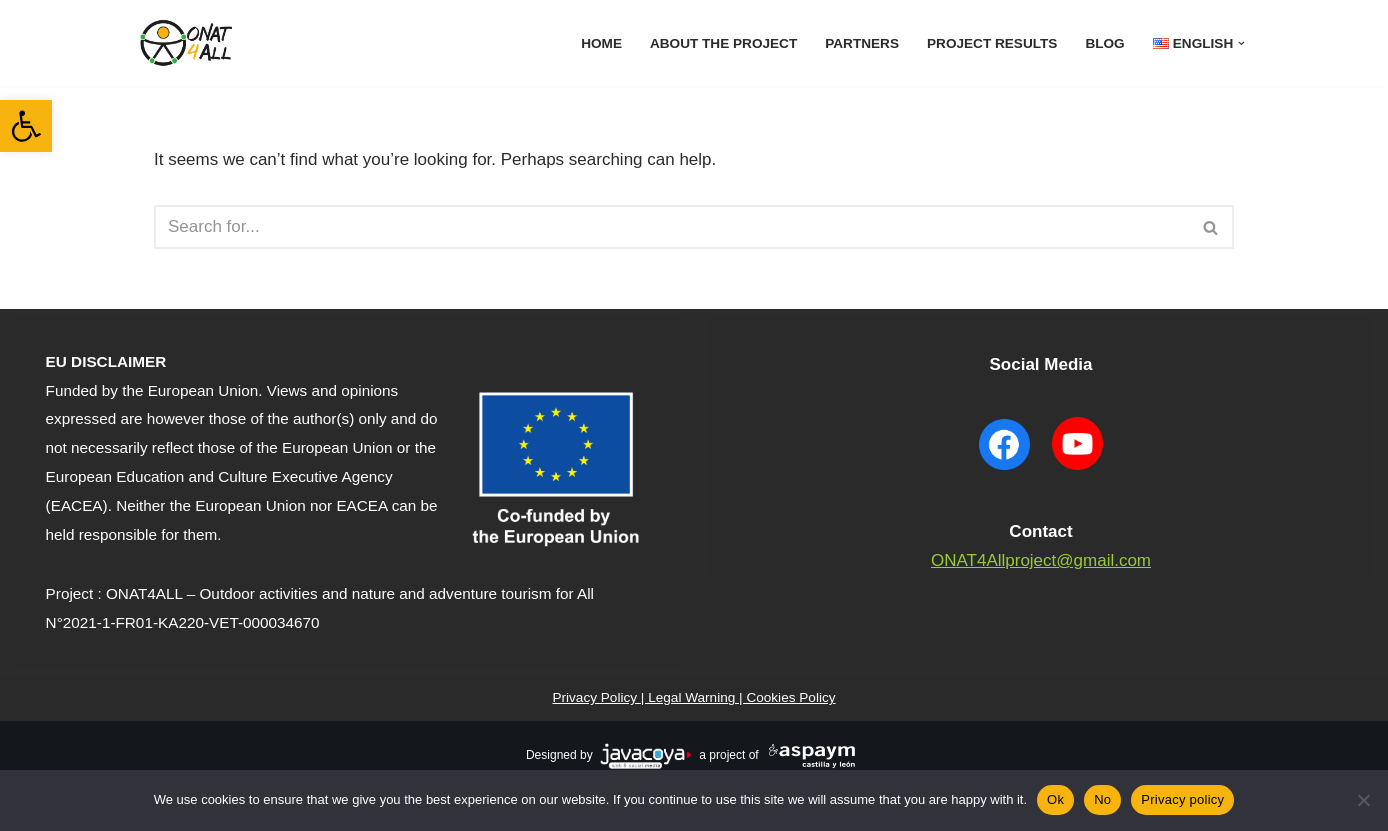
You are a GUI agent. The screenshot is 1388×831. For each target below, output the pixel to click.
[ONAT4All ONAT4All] (189, 43)
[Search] (671, 227)
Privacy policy (1182, 799)
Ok (1055, 799)
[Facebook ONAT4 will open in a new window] (1005, 472)
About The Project (723, 43)
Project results (992, 43)
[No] (1363, 800)
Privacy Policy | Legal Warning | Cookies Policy (693, 697)
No (1102, 799)
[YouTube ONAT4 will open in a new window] (1077, 472)
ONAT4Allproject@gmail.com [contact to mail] (1041, 560)
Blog (1104, 43)
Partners (862, 43)
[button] (26, 126)
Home (601, 43)
